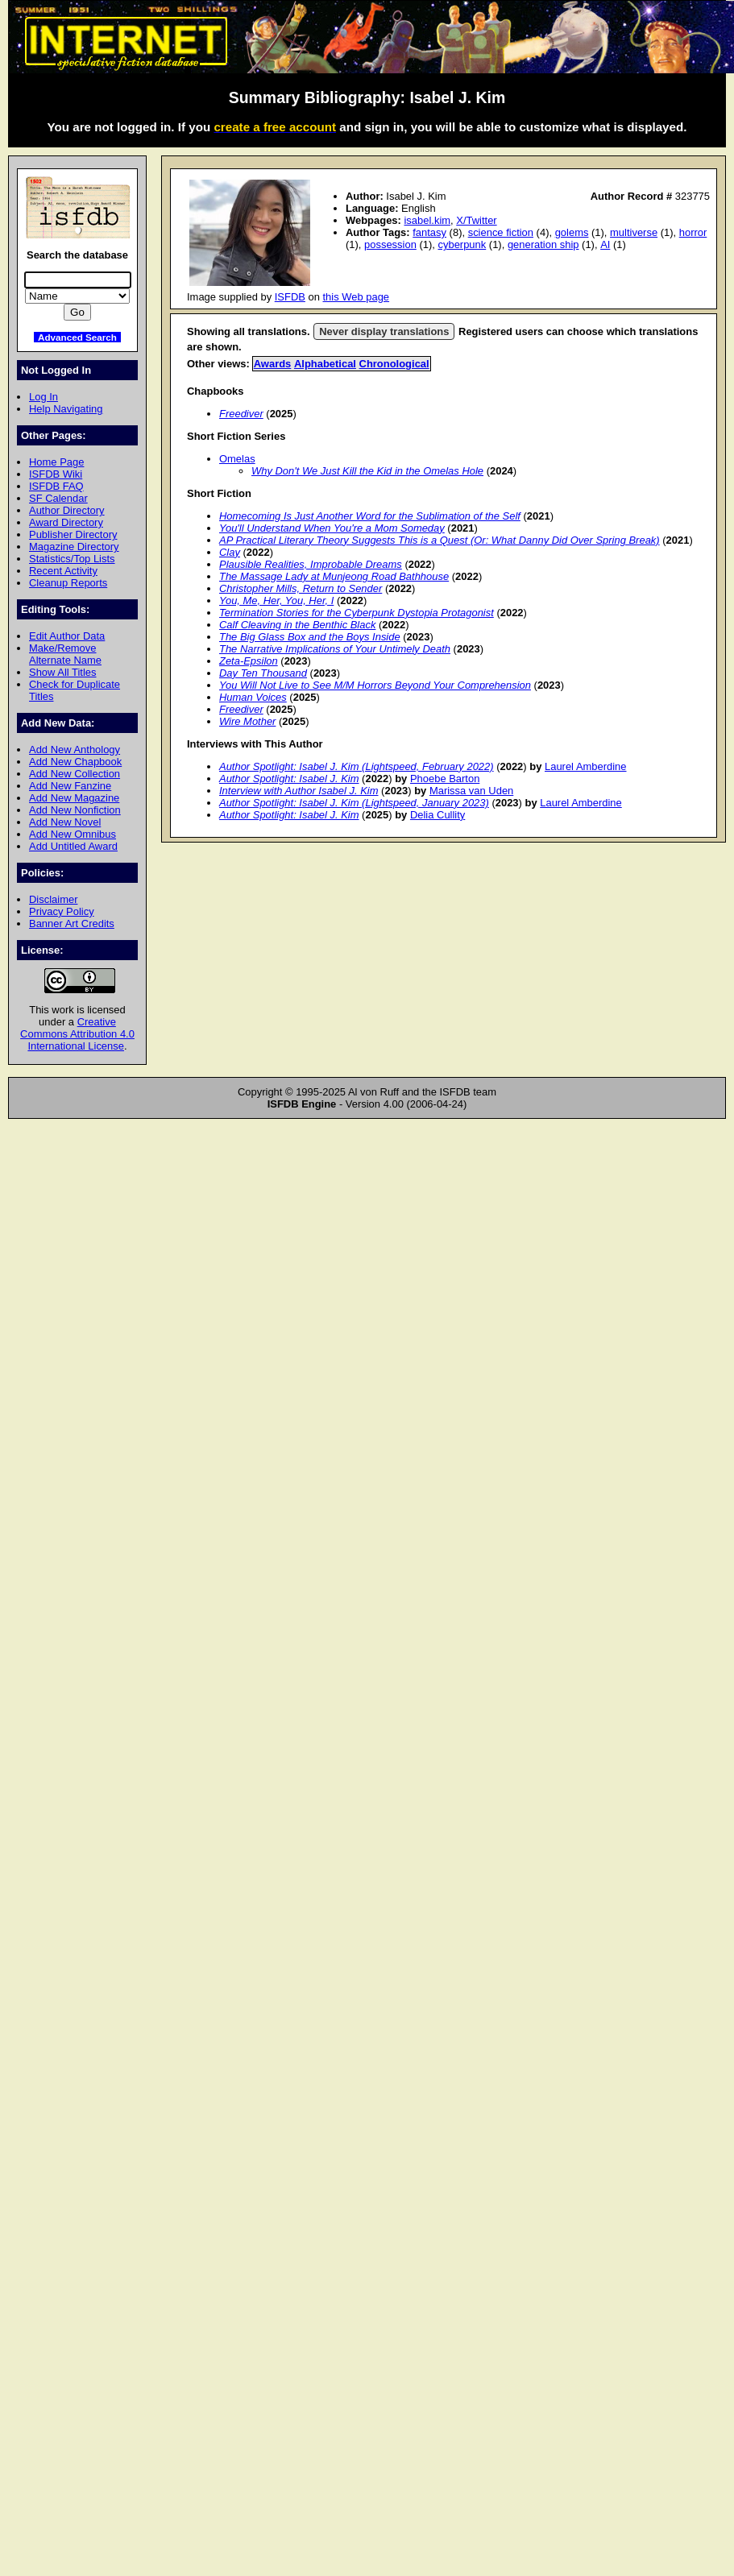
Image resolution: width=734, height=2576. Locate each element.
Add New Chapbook (75, 762)
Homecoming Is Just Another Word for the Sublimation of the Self (369, 516)
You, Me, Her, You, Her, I (276, 600)
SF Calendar (58, 498)
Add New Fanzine (70, 786)
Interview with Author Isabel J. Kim (299, 791)
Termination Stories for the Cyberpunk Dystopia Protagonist (356, 613)
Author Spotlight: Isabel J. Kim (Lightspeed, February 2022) (356, 766)
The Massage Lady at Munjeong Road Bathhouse (334, 576)
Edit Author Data (67, 636)
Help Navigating (65, 409)
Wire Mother (247, 721)
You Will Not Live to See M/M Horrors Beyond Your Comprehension (375, 685)
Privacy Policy (61, 911)
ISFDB (290, 297)
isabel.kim (427, 220)
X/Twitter (476, 220)
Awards (273, 364)
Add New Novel (65, 822)
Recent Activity (63, 571)
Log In (43, 397)
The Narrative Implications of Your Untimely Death (334, 649)
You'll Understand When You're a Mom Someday (332, 528)
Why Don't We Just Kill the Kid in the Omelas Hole (367, 471)
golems (572, 232)
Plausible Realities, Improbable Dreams (310, 564)
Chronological (394, 364)
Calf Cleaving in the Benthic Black (297, 625)
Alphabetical (325, 364)
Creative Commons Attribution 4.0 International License (77, 1034)
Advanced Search (77, 337)
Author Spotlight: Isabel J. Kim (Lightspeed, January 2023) (354, 803)
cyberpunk (461, 244)
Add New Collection (74, 774)
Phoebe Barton (444, 778)
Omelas (237, 459)
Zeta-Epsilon (248, 661)
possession (390, 244)
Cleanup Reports (68, 583)
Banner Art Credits (71, 923)
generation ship (543, 244)
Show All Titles (63, 672)
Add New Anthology (74, 749)
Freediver (241, 414)
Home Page (56, 462)
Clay (229, 552)
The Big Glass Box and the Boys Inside (309, 637)
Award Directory (66, 522)
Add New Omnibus (72, 834)
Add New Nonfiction (75, 810)
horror (693, 232)
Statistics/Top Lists (72, 559)
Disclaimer (53, 899)
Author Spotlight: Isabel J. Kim (289, 778)
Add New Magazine (74, 798)
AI (605, 244)
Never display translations (384, 331)
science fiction (500, 232)
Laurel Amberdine (586, 766)
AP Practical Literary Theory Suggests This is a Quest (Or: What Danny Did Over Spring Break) (439, 540)
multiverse (633, 232)
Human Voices (253, 697)
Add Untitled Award (73, 846)
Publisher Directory (73, 534)
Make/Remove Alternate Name (65, 654)
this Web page (356, 297)
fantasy (429, 232)
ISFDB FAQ (56, 486)
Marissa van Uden (471, 791)
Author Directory (67, 510)
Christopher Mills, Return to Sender (300, 588)
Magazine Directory (74, 546)
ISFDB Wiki (55, 474)
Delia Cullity (437, 815)
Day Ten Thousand (263, 673)
